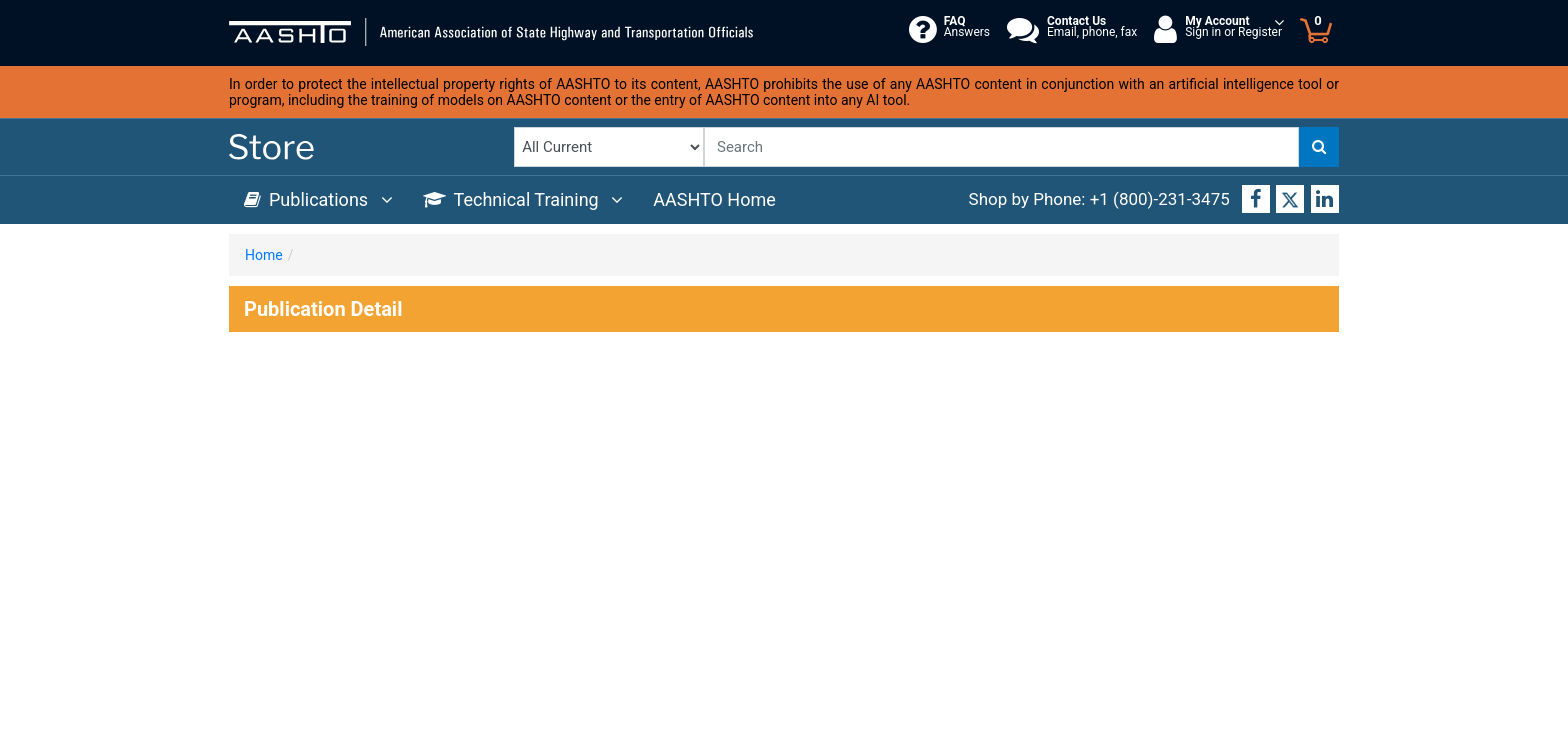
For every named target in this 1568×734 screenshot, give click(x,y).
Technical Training (523, 199)
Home (264, 255)
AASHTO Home (714, 199)
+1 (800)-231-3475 (1160, 199)
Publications (318, 199)
